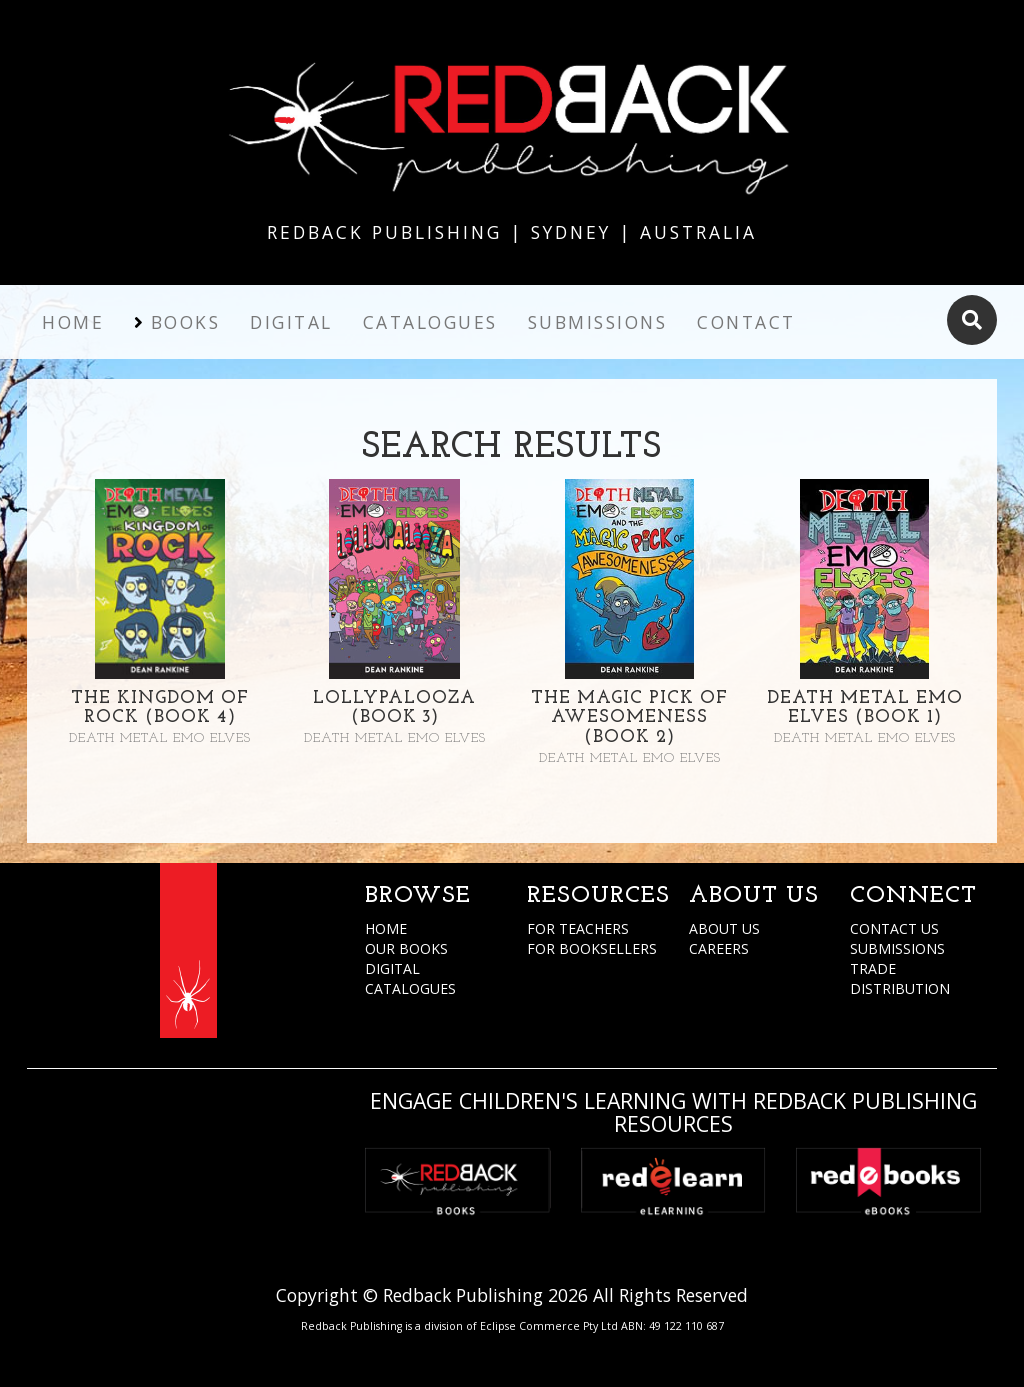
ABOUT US (724, 928)
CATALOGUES (410, 988)
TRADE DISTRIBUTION (900, 978)
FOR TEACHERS (578, 928)
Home (73, 322)
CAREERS (719, 948)
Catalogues (430, 322)
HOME (386, 928)
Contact (746, 322)
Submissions (598, 322)
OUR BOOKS (406, 948)
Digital (291, 322)
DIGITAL (392, 968)
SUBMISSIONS (897, 948)
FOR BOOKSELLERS (592, 948)
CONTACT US (894, 928)
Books (186, 322)
